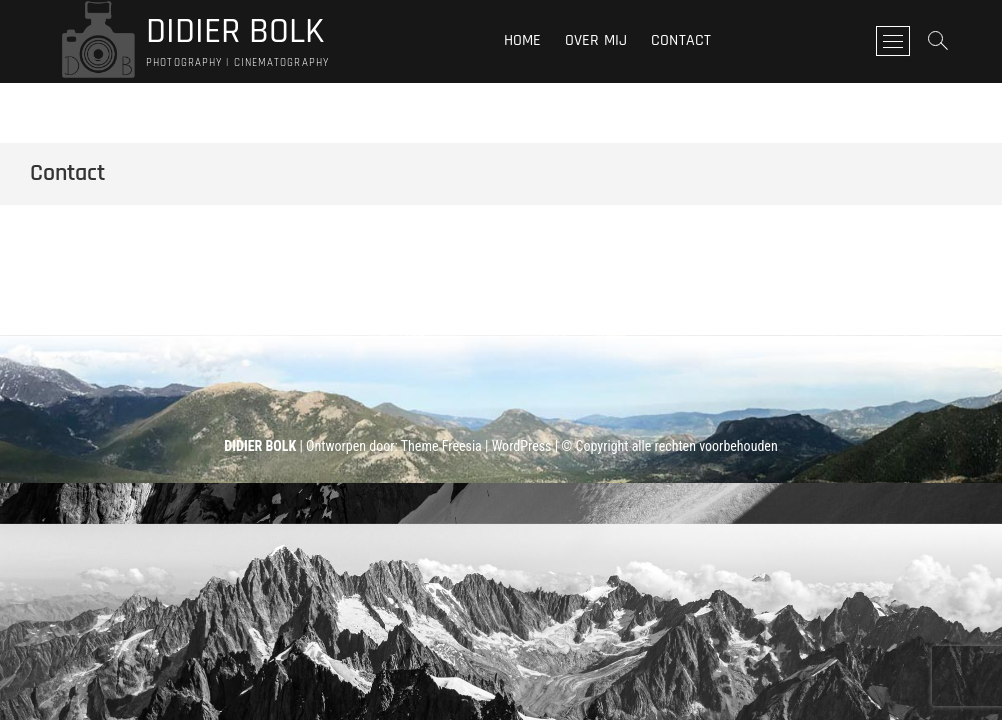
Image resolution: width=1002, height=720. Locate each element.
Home (523, 40)
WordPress (522, 446)
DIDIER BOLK (235, 32)
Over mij (596, 40)
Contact (681, 40)
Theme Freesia (441, 446)
